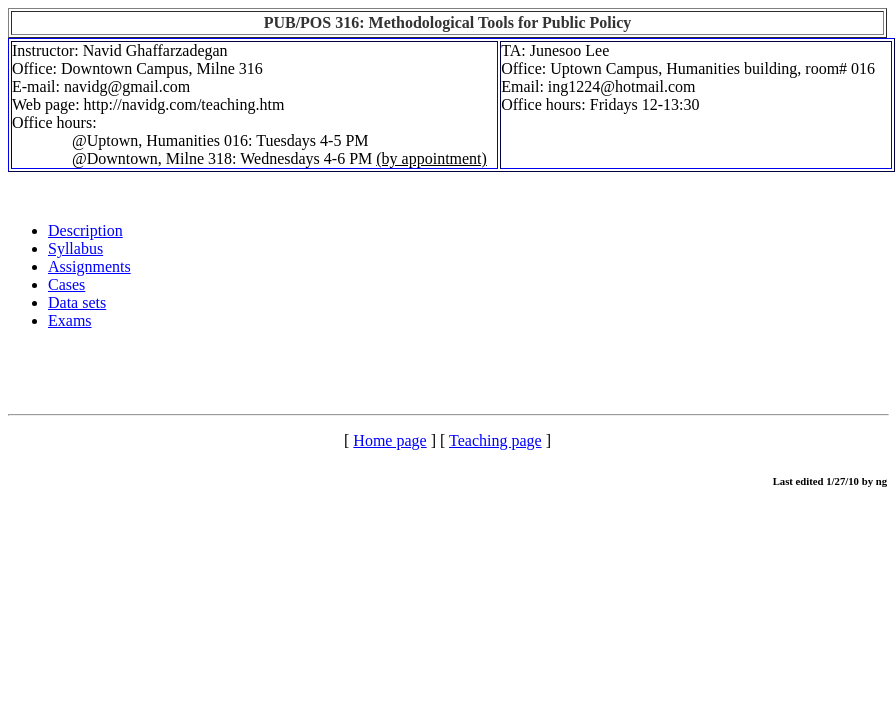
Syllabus (75, 248)
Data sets (77, 302)
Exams (70, 320)
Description (85, 230)
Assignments (89, 266)
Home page (389, 440)
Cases (66, 284)
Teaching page (495, 440)
